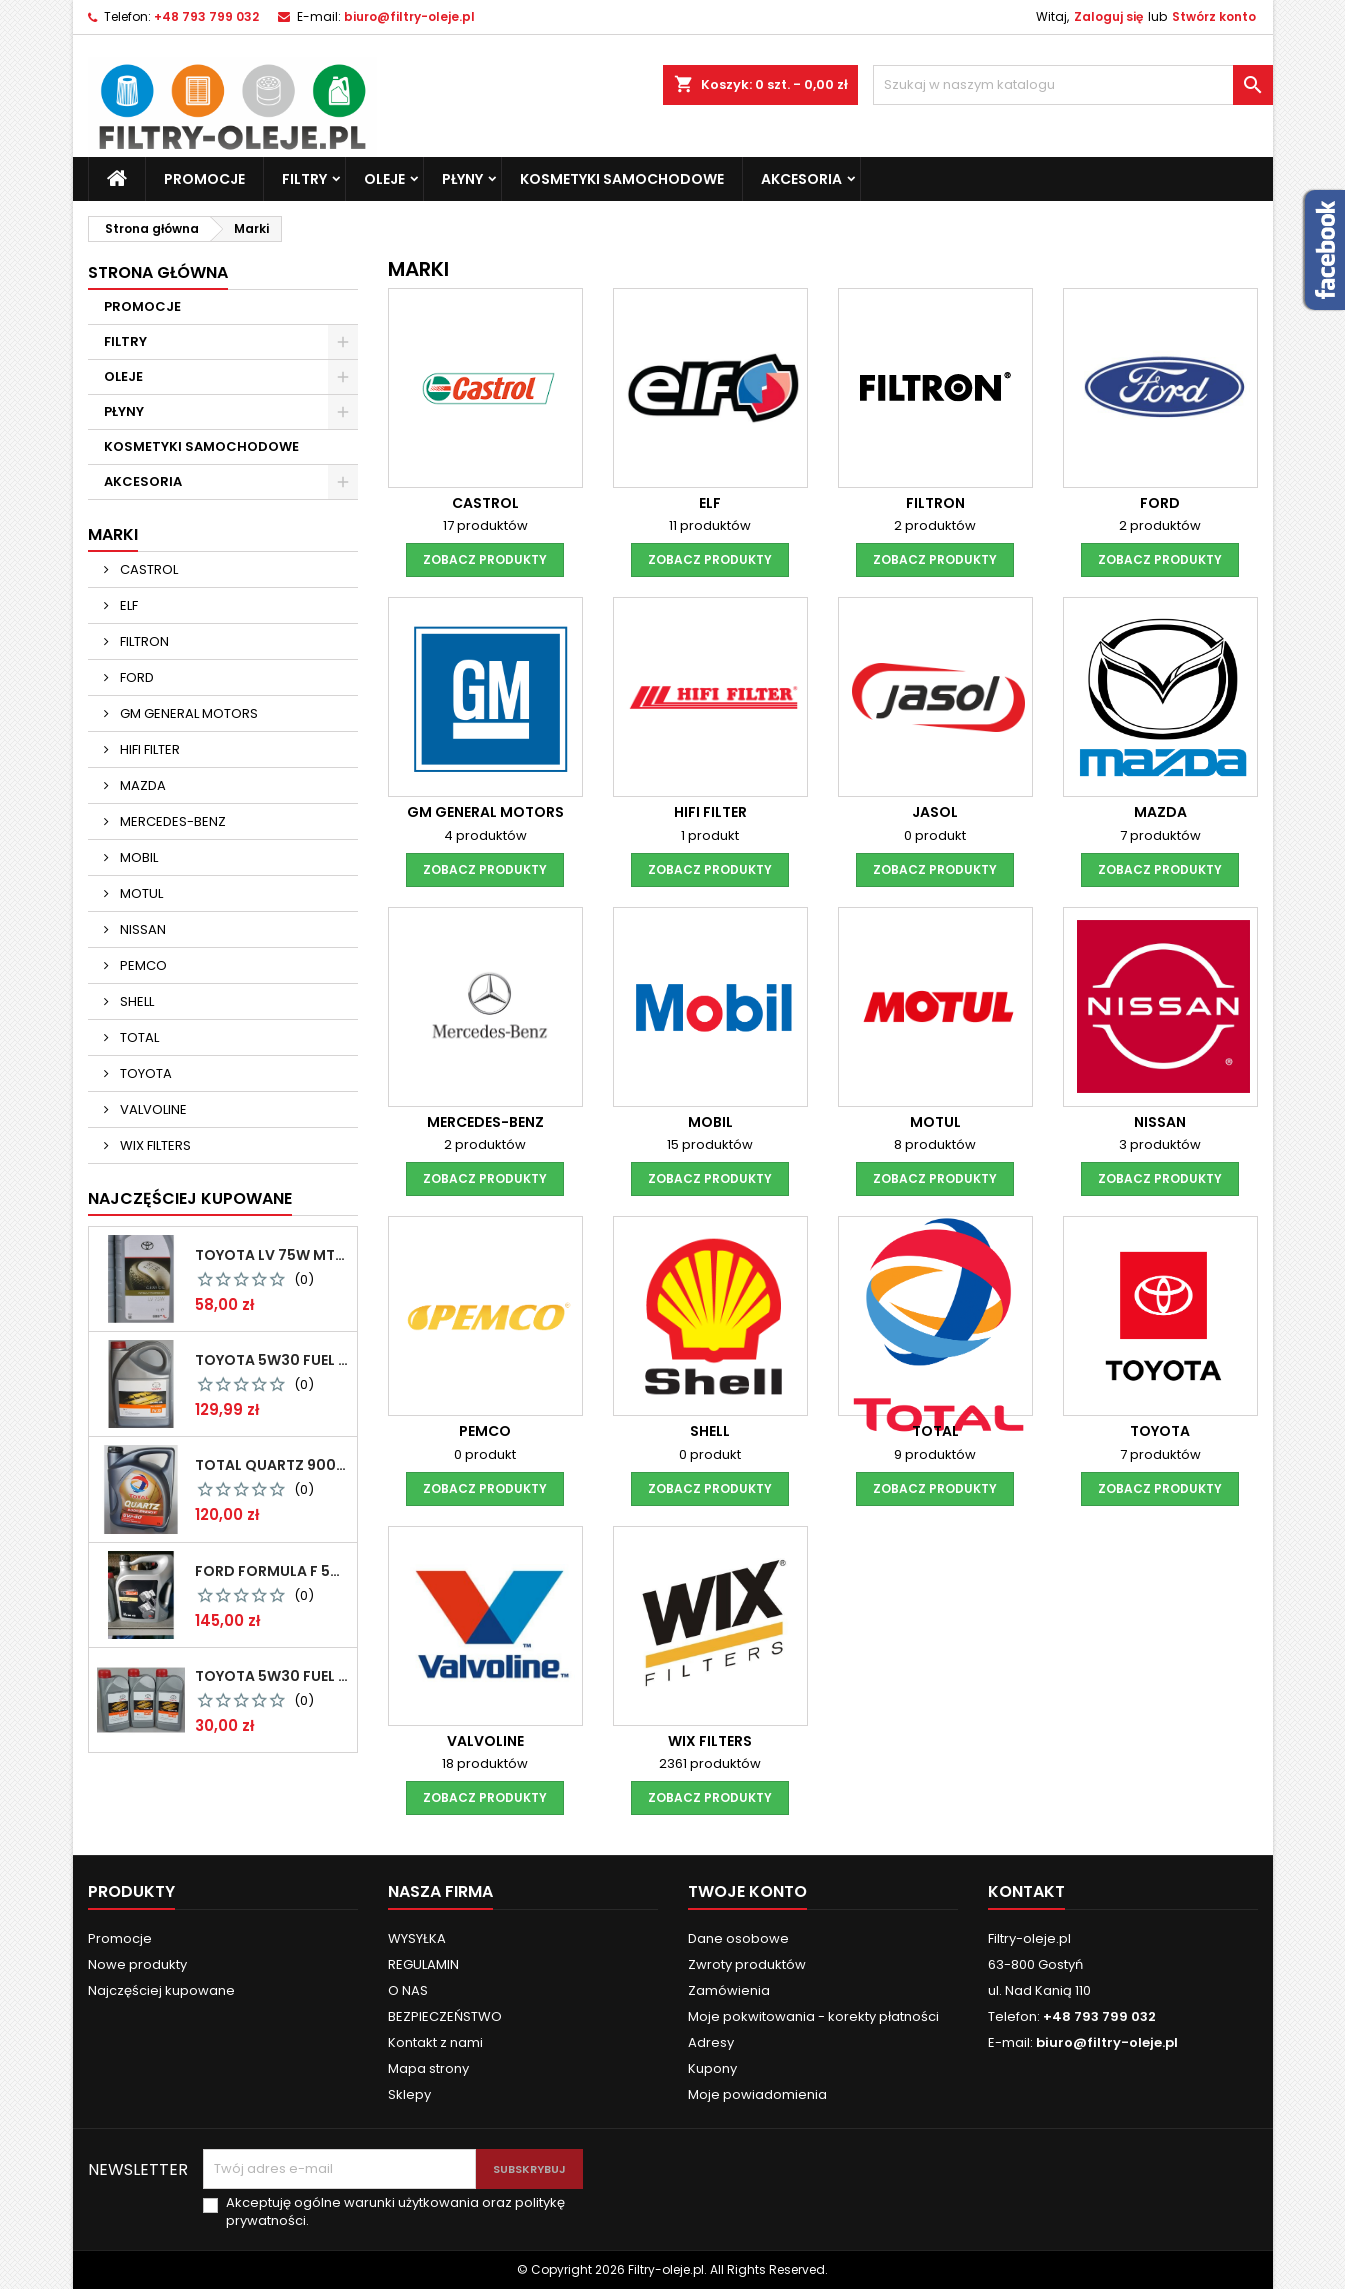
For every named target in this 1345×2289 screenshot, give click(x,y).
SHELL (135, 1001)
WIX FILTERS (154, 1145)
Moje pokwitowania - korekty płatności (813, 2016)
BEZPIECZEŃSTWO (445, 2016)
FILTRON (143, 641)
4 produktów (485, 835)
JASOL (935, 812)
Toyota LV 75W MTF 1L (272, 1255)
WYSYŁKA (417, 1938)
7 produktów (1160, 835)
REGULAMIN (423, 1964)
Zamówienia (729, 1990)
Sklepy (409, 2094)
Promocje (120, 1938)
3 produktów (1160, 1144)
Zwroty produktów (747, 1964)
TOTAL (138, 1037)
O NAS (408, 1990)
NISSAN (141, 929)
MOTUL (140, 893)
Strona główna (158, 272)
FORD (135, 677)
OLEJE (384, 179)
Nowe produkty (137, 1964)
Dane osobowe (738, 1938)
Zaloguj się (1108, 16)
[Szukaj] (1073, 85)
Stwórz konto (1214, 16)
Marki (113, 534)
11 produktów (710, 525)
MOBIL (137, 857)
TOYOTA (144, 1073)
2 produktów (935, 525)
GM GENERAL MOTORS (187, 713)
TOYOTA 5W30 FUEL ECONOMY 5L (272, 1360)
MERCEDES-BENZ (171, 821)
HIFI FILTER (148, 749)
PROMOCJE (204, 179)
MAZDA (141, 785)
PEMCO (142, 965)
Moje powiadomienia (757, 2094)
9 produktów (935, 1454)
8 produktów (935, 1144)
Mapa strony (428, 2068)
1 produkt (710, 835)
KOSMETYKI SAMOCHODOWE (622, 179)
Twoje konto (747, 1891)
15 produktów (710, 1144)
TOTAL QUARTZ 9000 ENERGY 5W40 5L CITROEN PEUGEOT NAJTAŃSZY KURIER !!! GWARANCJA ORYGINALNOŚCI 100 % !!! (272, 1465)
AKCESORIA (801, 179)
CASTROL (147, 569)
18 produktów (485, 1763)
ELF (127, 605)
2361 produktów (710, 1763)
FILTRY (304, 179)
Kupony (712, 2068)
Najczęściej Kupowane (190, 1198)
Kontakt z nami (435, 2042)
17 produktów (485, 525)
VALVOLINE (152, 1109)
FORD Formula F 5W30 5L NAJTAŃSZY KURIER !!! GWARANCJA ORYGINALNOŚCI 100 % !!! (272, 1571)
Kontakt (1026, 1891)
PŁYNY (462, 179)
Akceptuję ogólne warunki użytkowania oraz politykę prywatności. (395, 2212)
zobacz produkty (485, 559)
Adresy (711, 2042)
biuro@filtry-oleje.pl (409, 16)
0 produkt (935, 835)
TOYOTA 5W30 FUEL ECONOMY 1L (272, 1676)
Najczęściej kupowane (161, 1990)
